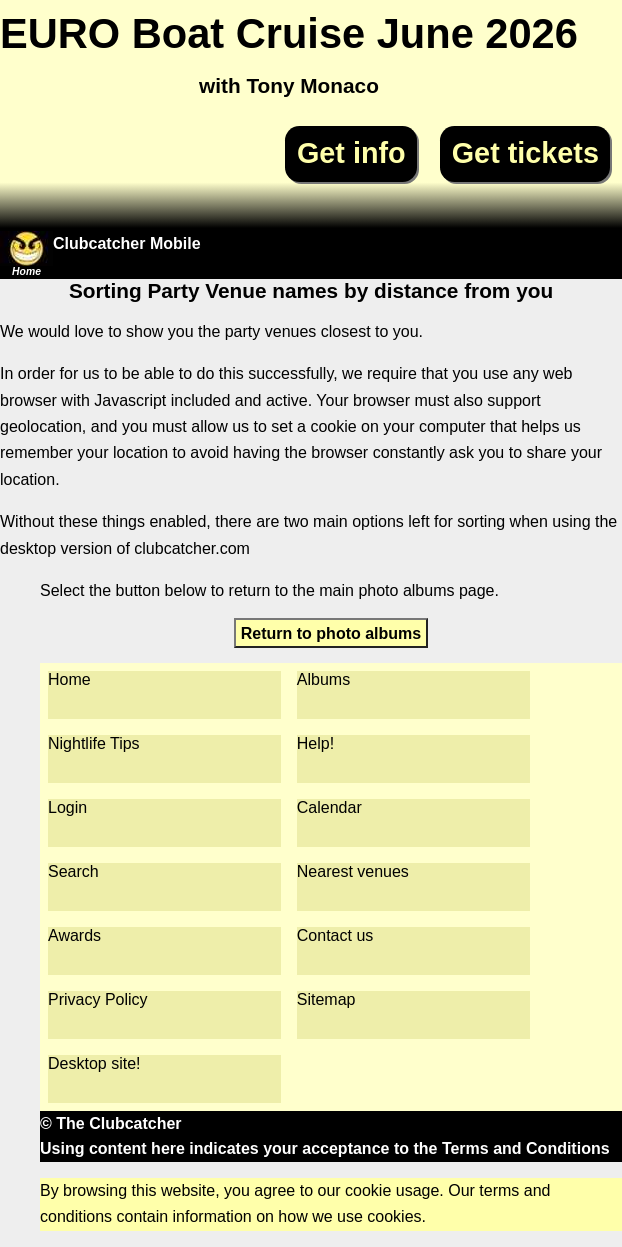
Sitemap (326, 999)
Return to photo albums (331, 632)
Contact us (335, 935)
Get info (351, 153)
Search (73, 871)
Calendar (329, 807)
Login (67, 807)
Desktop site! (94, 1063)
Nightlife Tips (94, 743)
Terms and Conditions (526, 1148)
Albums (323, 679)
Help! (315, 743)
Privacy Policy (98, 999)
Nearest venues (353, 871)
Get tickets (525, 153)
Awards (74, 935)
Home (69, 679)
